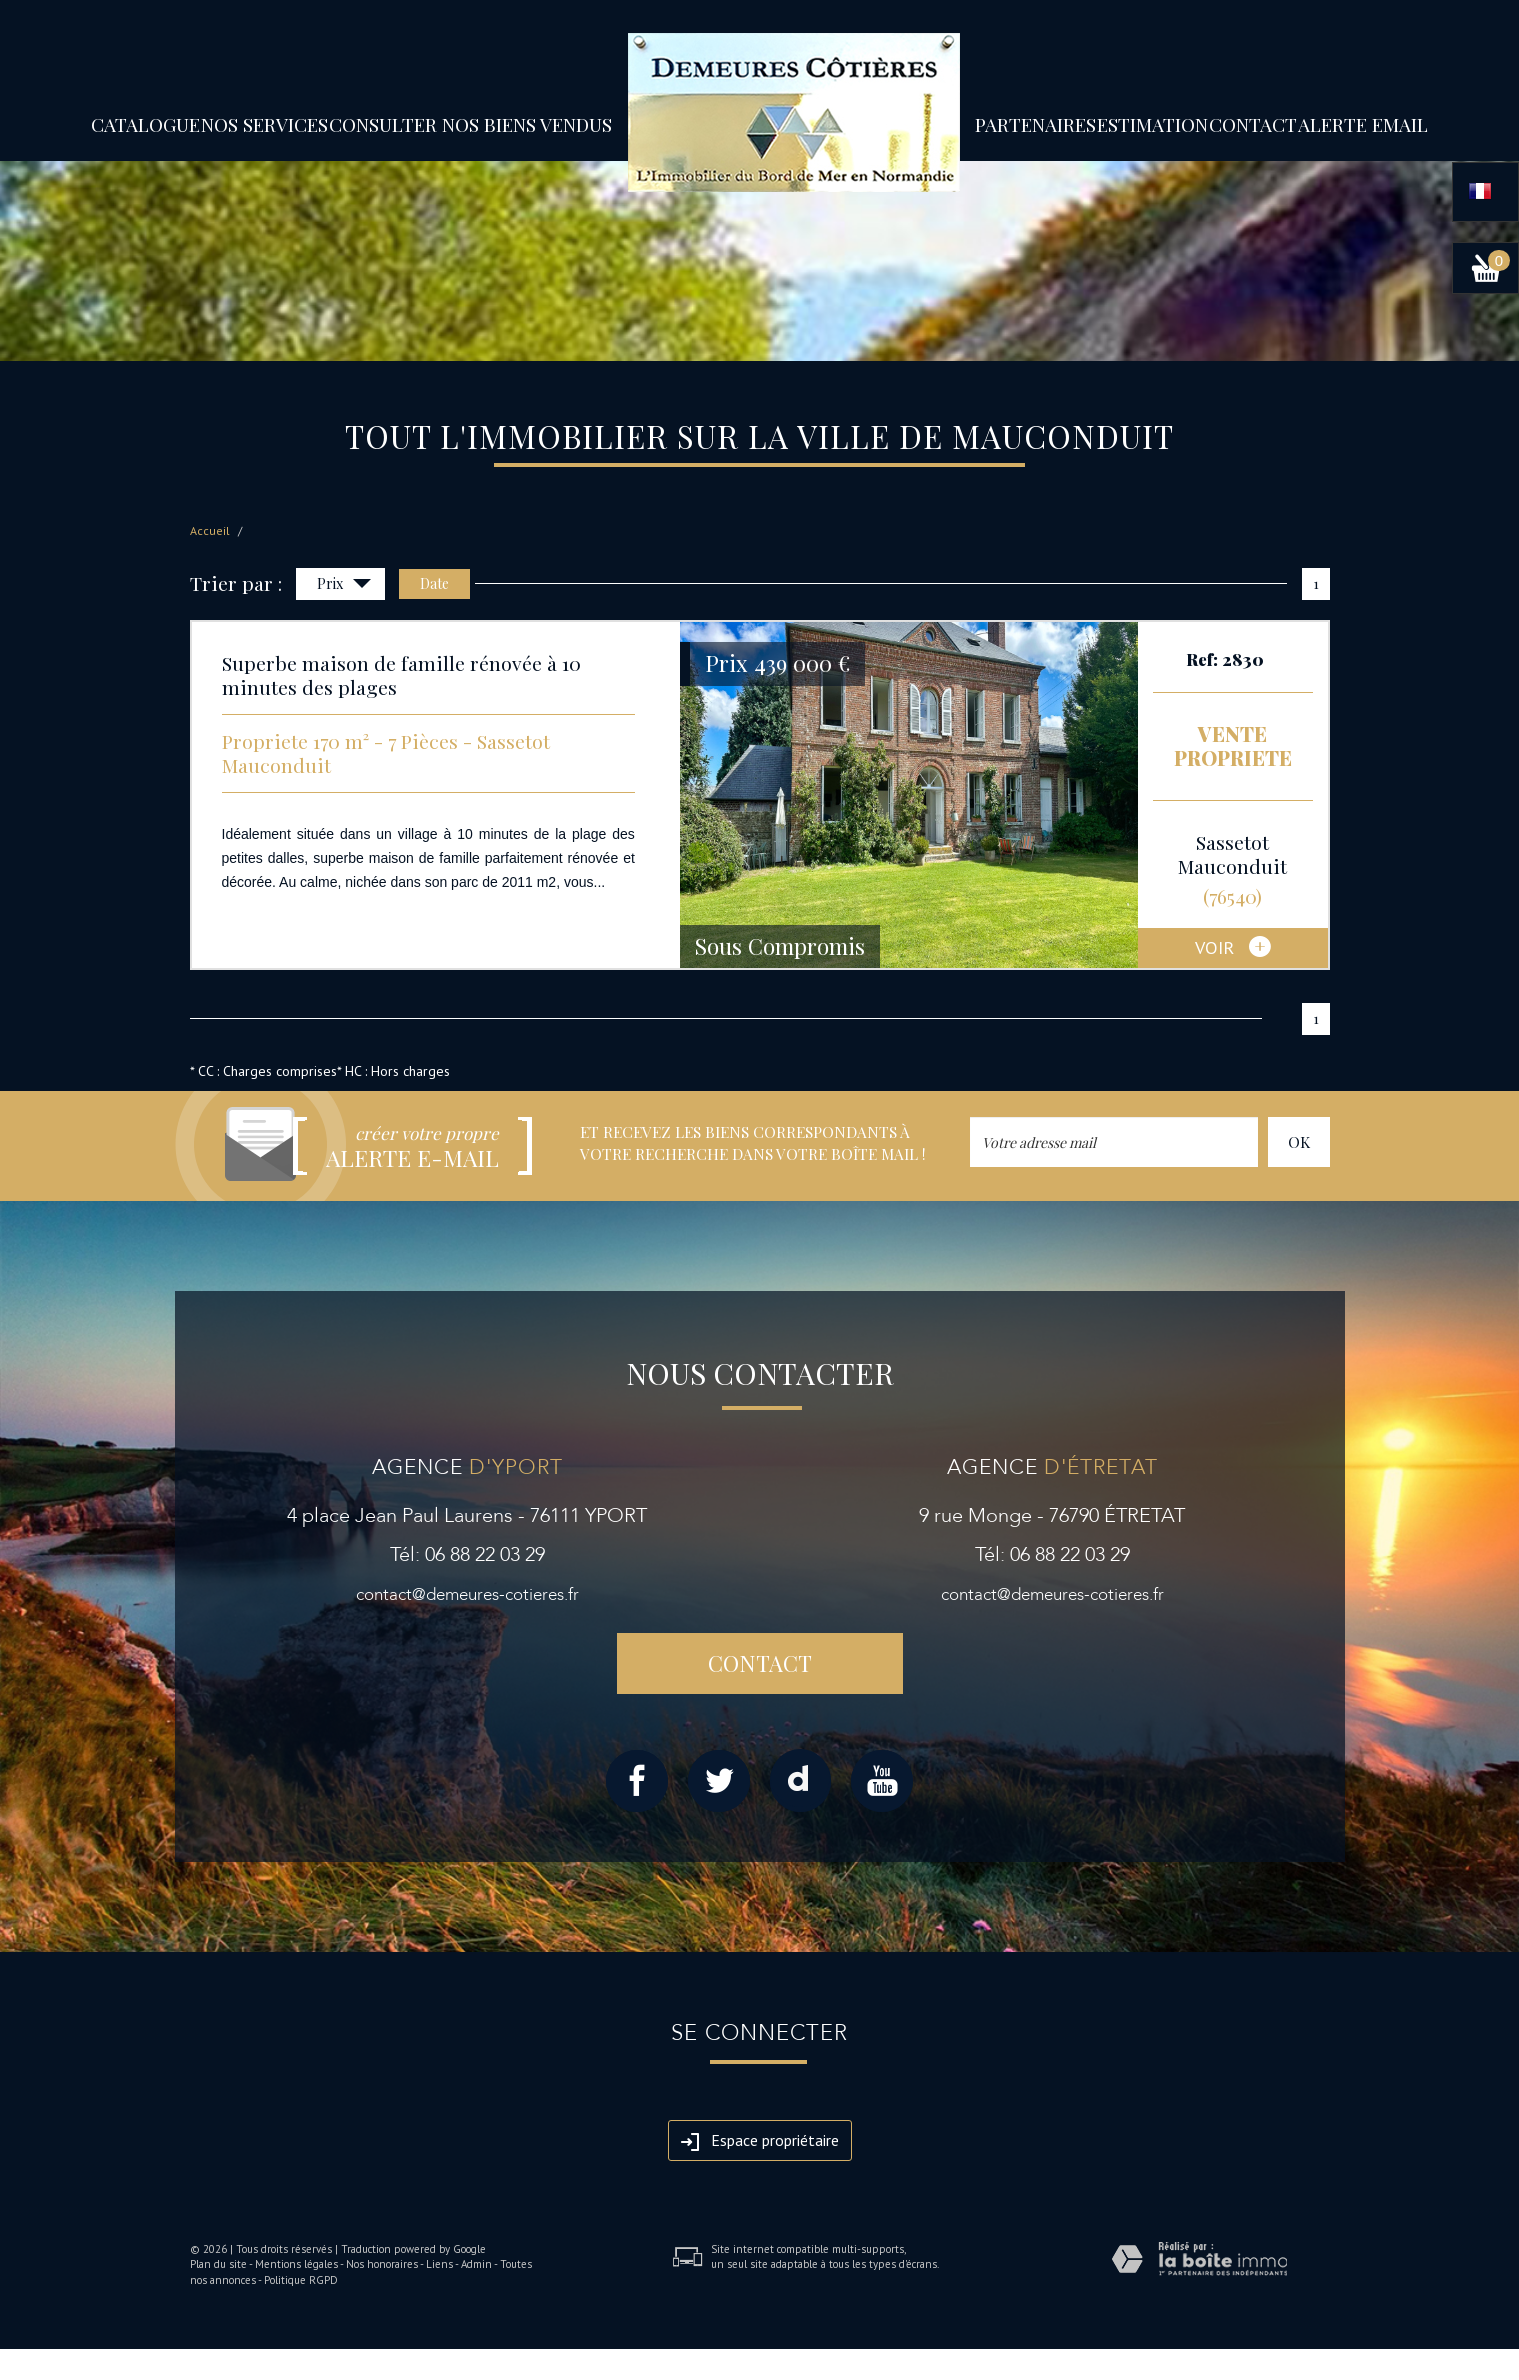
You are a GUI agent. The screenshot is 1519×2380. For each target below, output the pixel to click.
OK (1299, 1141)
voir (1233, 949)
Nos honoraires (382, 2264)
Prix (344, 585)
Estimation (1152, 124)
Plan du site (218, 2264)
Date (434, 583)
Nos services (264, 124)
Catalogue (145, 124)
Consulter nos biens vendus (470, 124)
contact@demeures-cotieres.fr (467, 1594)
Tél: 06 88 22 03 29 (467, 1554)
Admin (476, 2264)
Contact (1253, 124)
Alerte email (1363, 124)
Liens (439, 2264)
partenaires (1035, 124)
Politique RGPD (301, 2280)
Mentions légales (296, 2264)
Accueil (210, 530)
